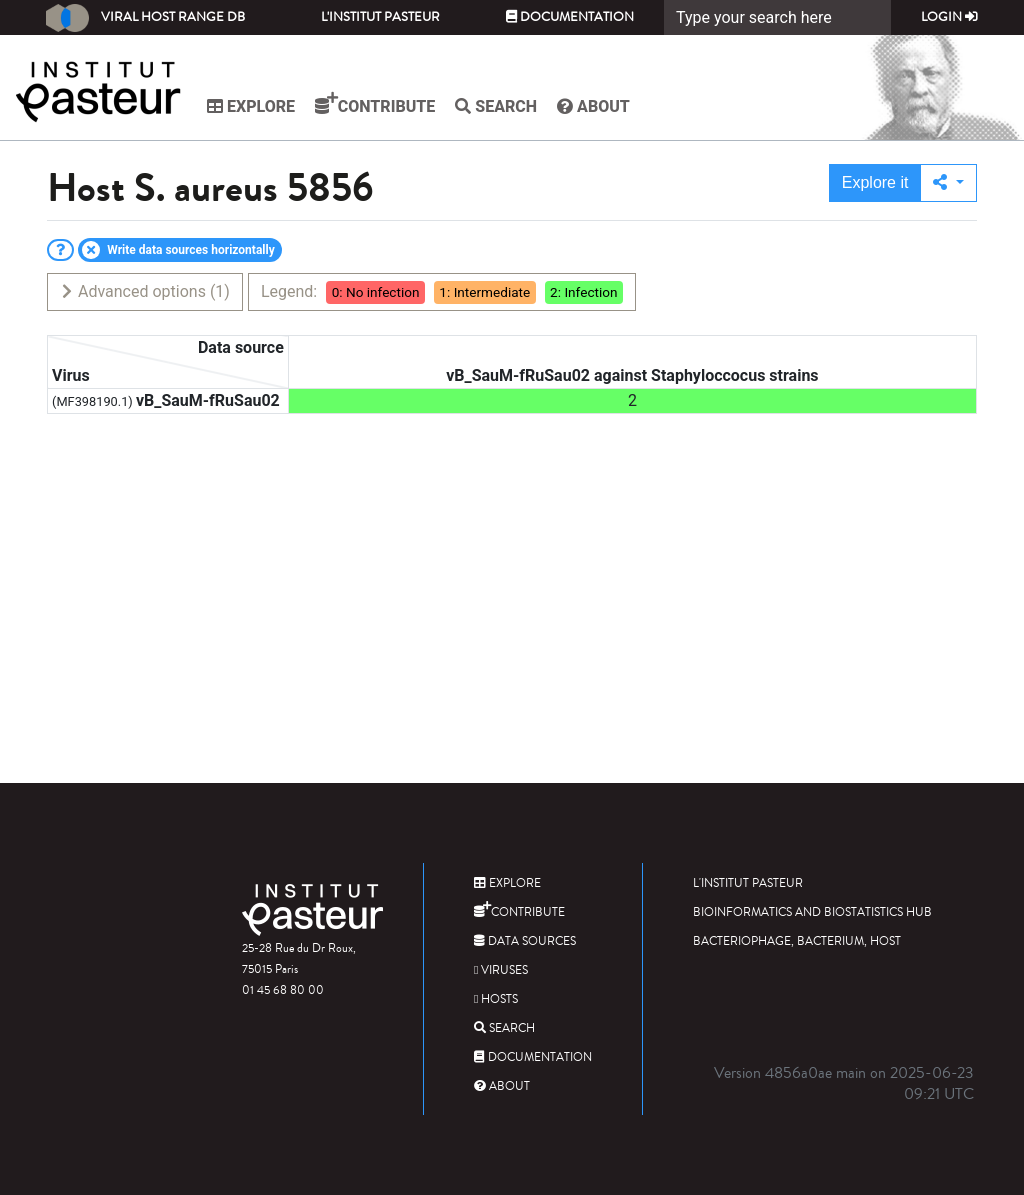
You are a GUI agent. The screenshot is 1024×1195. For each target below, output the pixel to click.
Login (949, 17)
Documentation (570, 17)
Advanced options (144, 291)
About (593, 106)
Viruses (501, 970)
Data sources (525, 941)
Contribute (375, 104)
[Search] (777, 17)
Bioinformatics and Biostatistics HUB (812, 912)
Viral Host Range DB (145, 18)
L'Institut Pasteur (380, 17)
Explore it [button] (875, 182)
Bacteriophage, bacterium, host (797, 941)
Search (496, 106)
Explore (251, 106)
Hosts (496, 999)
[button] (948, 183)
